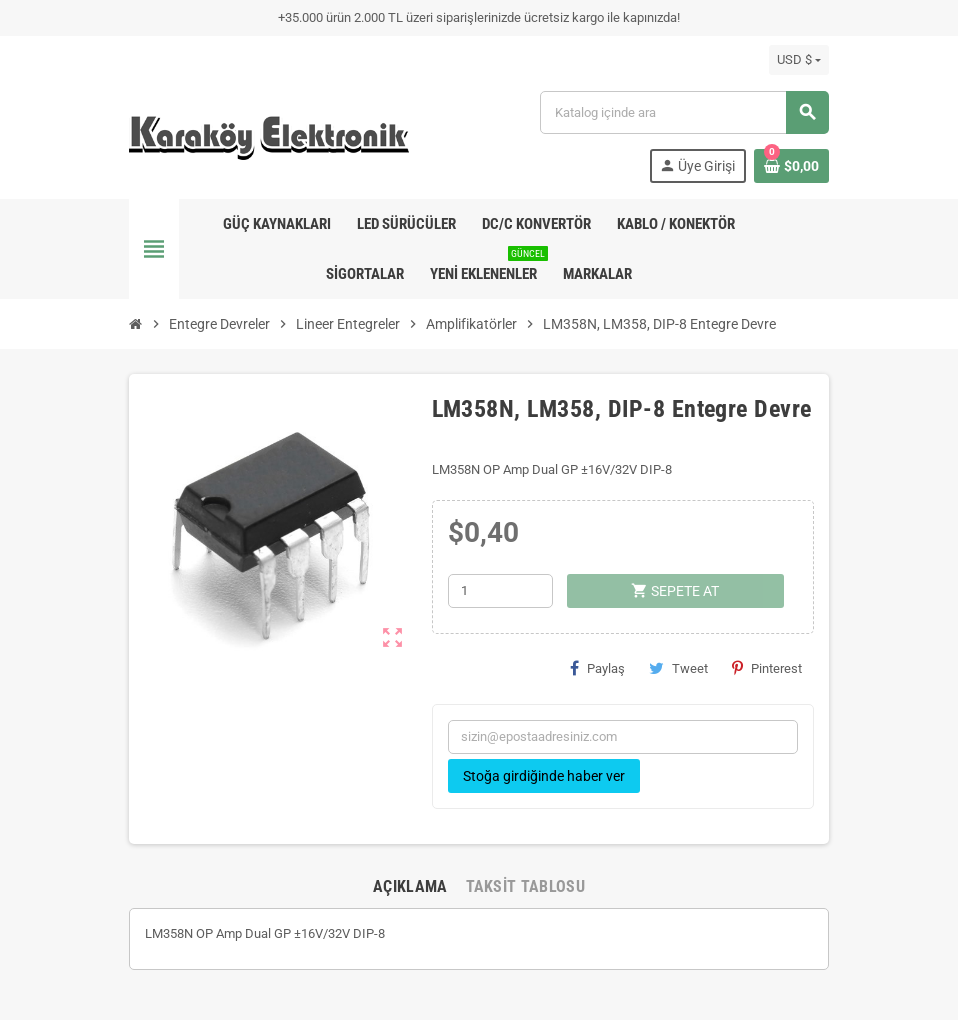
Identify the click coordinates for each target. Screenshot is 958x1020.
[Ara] (684, 112)
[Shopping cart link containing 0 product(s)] (791, 166)
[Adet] (500, 591)
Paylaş (597, 668)
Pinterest (767, 668)
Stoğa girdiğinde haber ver (544, 776)
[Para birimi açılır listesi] (799, 60)
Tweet (678, 668)
